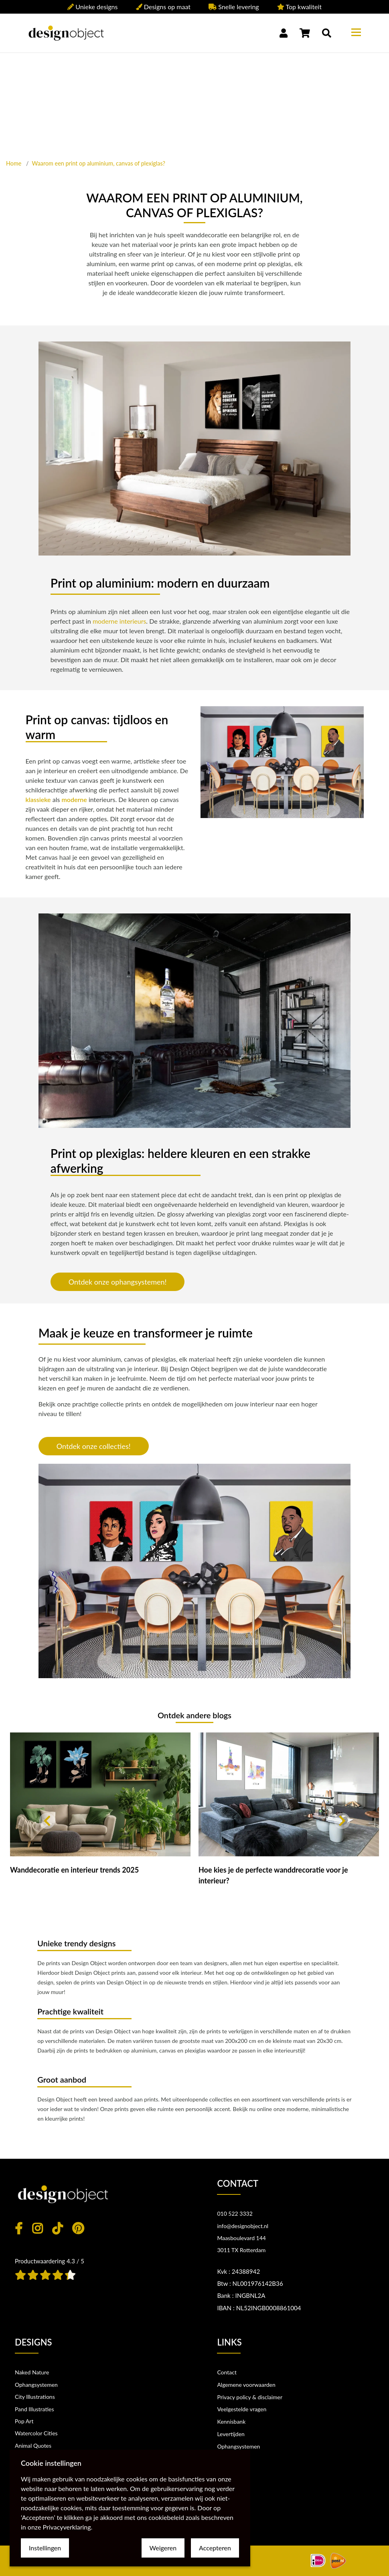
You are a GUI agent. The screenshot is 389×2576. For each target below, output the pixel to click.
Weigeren (163, 2548)
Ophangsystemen (36, 2384)
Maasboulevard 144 (241, 2238)
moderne (74, 799)
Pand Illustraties (34, 2409)
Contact (227, 2372)
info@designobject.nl (242, 2225)
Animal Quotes (33, 2445)
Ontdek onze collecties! (94, 1446)
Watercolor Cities (36, 2433)
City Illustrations (35, 2396)
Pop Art (24, 2421)
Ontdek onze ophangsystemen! (118, 1281)
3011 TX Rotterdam (241, 2250)
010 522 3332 (234, 2213)
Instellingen (45, 2548)
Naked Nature (32, 2372)
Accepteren (215, 2548)
